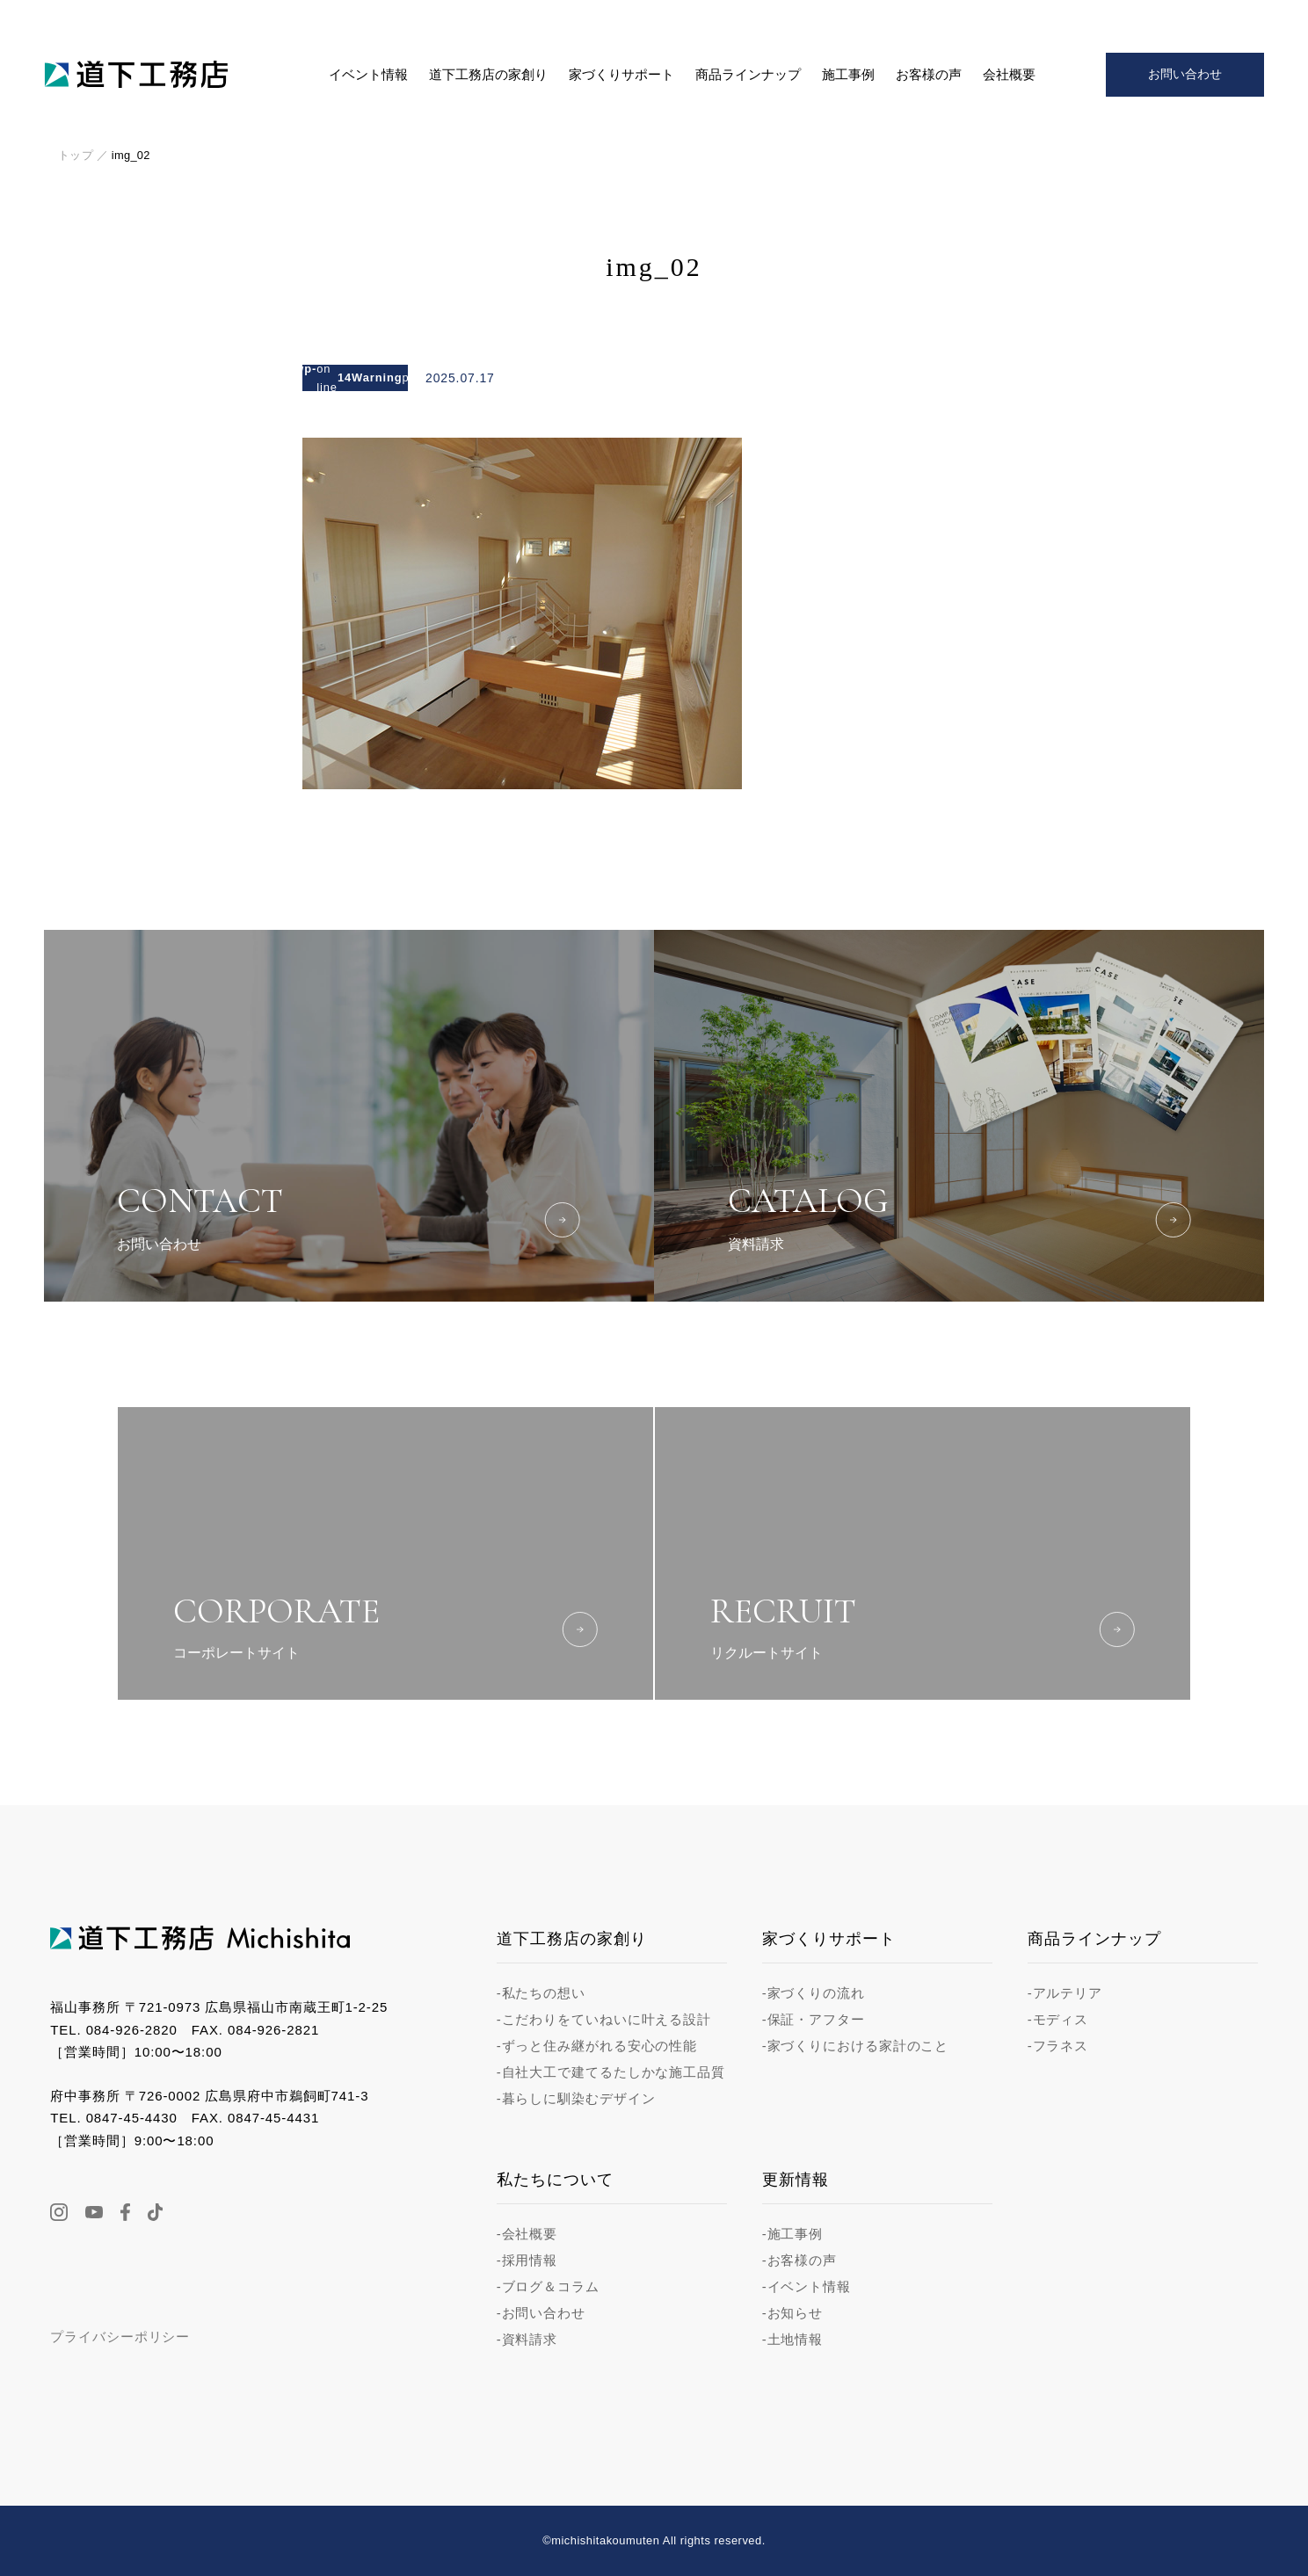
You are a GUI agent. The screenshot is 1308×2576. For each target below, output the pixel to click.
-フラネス (1058, 2045)
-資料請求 (527, 2339)
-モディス (1058, 2019)
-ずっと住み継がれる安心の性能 (597, 2045)
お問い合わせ (1185, 74)
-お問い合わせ (541, 2312)
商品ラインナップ (748, 75)
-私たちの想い (541, 1992)
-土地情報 (793, 2339)
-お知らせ (793, 2312)
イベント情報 (368, 75)
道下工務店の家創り (488, 75)
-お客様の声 (799, 2260)
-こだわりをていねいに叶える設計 (604, 2019)
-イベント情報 (806, 2286)
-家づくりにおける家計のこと (855, 2045)
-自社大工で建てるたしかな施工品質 (611, 2071)
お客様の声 (929, 75)
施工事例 (848, 75)
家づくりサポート (621, 75)
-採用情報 (527, 2260)
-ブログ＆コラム (548, 2286)
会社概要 (1009, 75)
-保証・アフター (813, 2019)
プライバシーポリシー (120, 2336)
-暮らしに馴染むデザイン (576, 2098)
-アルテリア (1065, 1992)
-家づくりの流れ (813, 1992)
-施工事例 (793, 2233)
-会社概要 (527, 2233)
